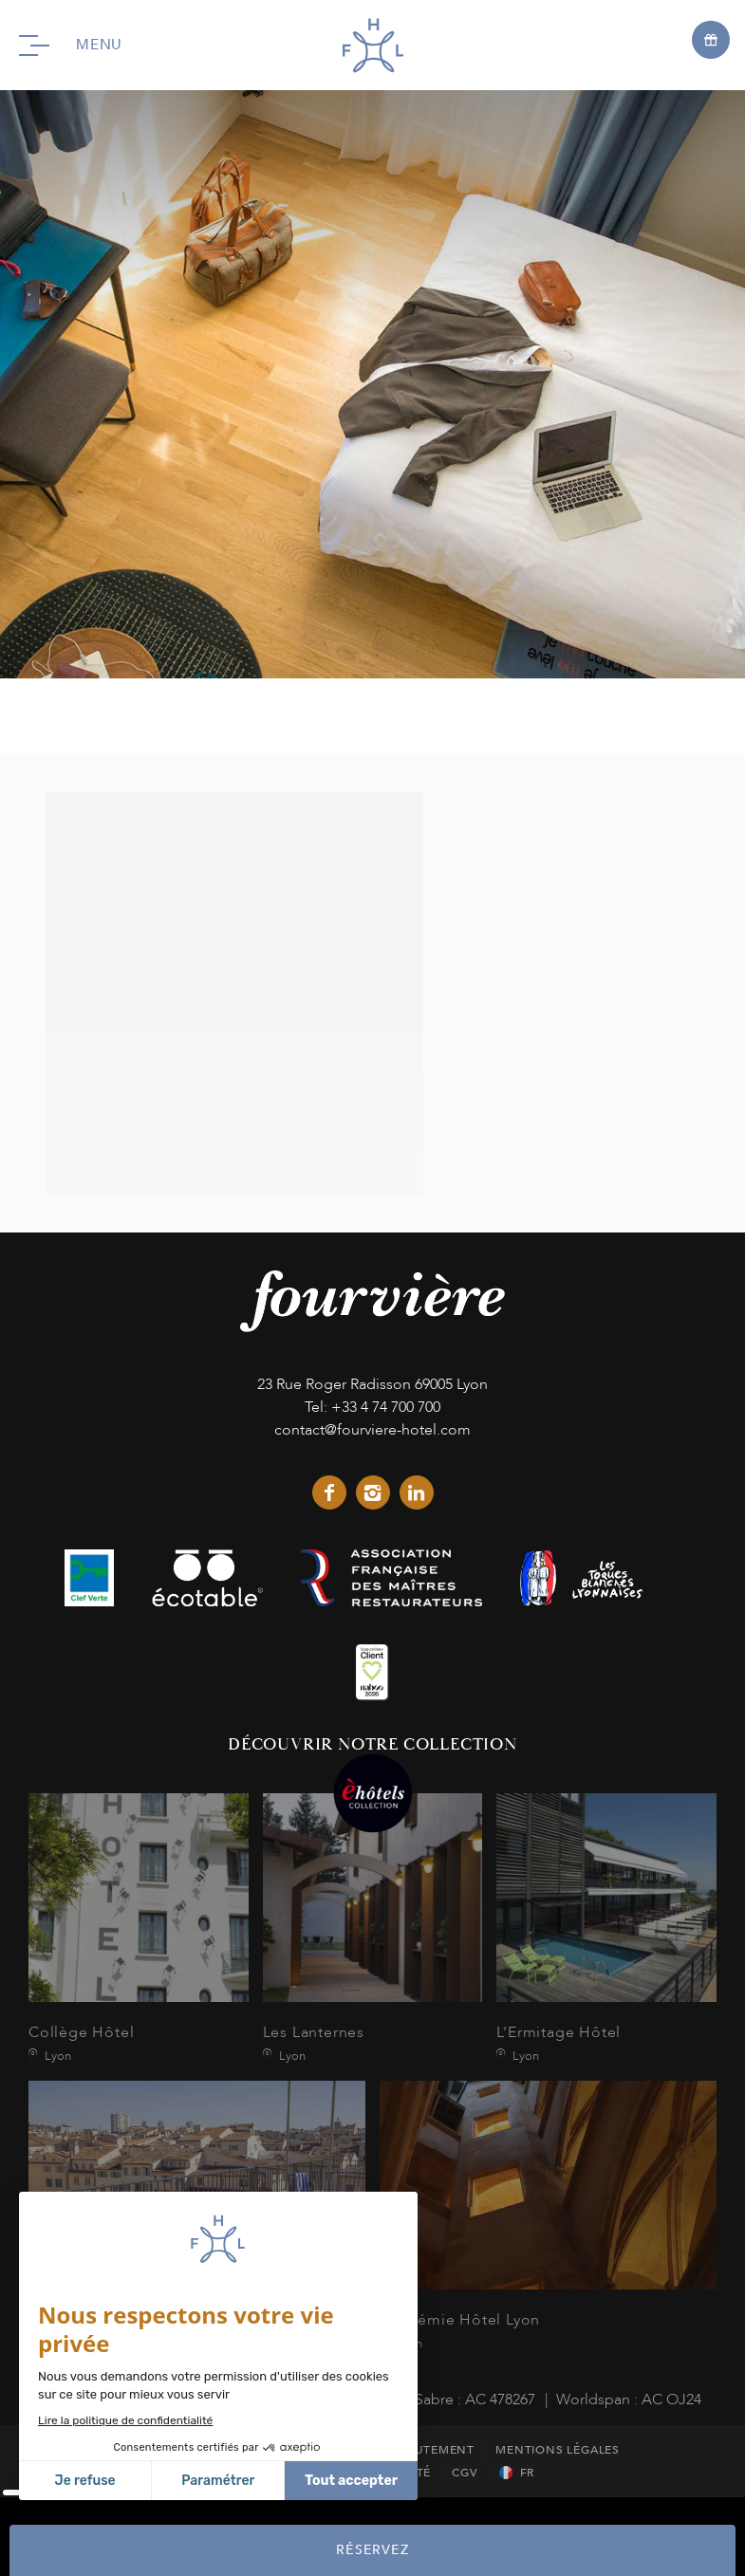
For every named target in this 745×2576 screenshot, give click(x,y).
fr (527, 2472)
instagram (373, 1492)
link (89, 1577)
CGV (464, 2472)
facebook (329, 1492)
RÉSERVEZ (372, 2550)
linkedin (417, 1492)
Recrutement (429, 2449)
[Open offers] (711, 39)
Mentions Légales (557, 2449)
